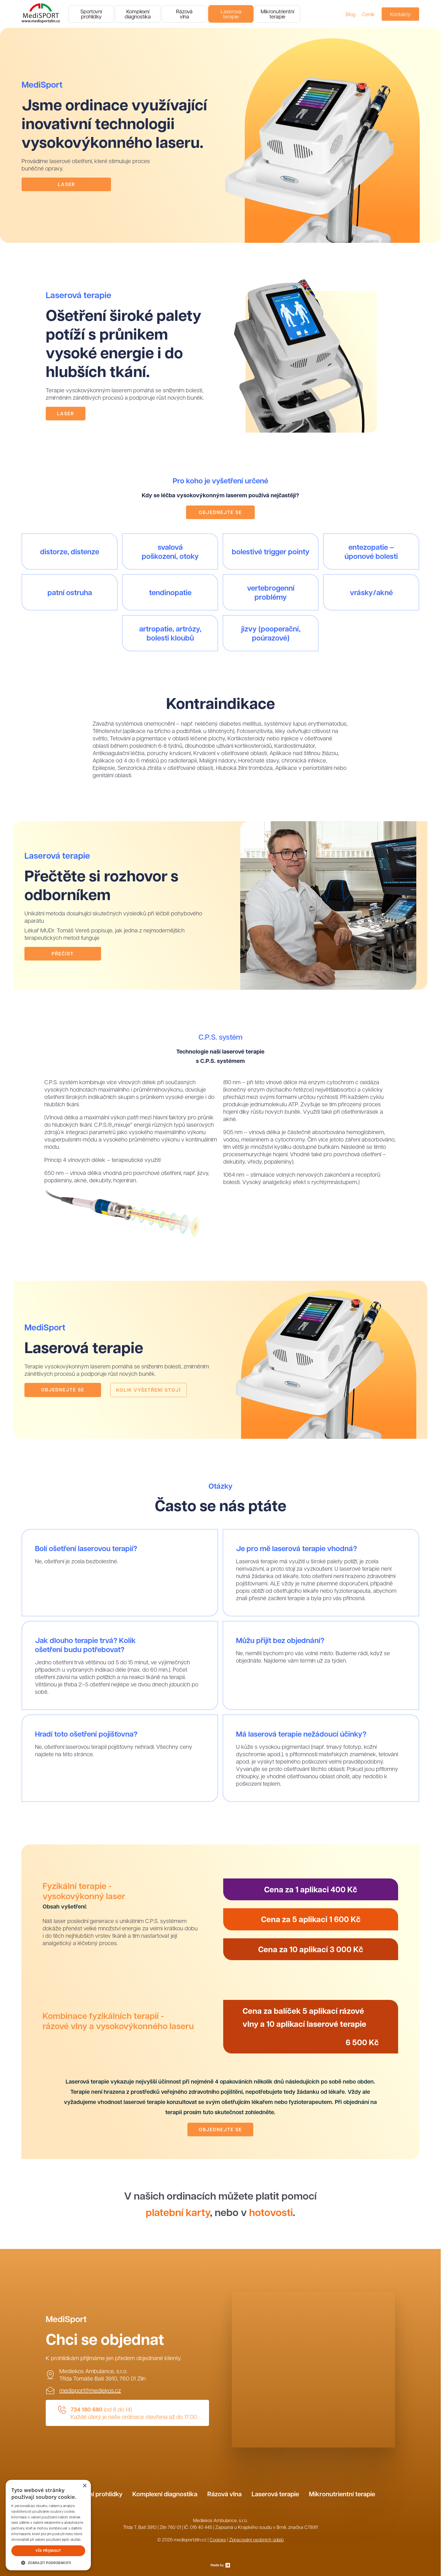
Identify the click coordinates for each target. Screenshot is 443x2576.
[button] (48, 2562)
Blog (350, 14)
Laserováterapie (231, 14)
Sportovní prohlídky (94, 2494)
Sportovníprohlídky (91, 14)
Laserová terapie (275, 2494)
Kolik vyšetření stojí (148, 1390)
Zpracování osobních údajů (256, 2540)
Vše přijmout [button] (48, 2550)
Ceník (368, 14)
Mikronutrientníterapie (277, 14)
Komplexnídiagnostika (138, 14)
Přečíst (63, 954)
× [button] (84, 2486)
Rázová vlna (224, 2494)
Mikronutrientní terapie (342, 2494)
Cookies (218, 2540)
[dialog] (48, 2525)
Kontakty (400, 14)
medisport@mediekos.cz (90, 2390)
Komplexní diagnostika (164, 2494)
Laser (66, 184)
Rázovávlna (184, 14)
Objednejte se (220, 512)
